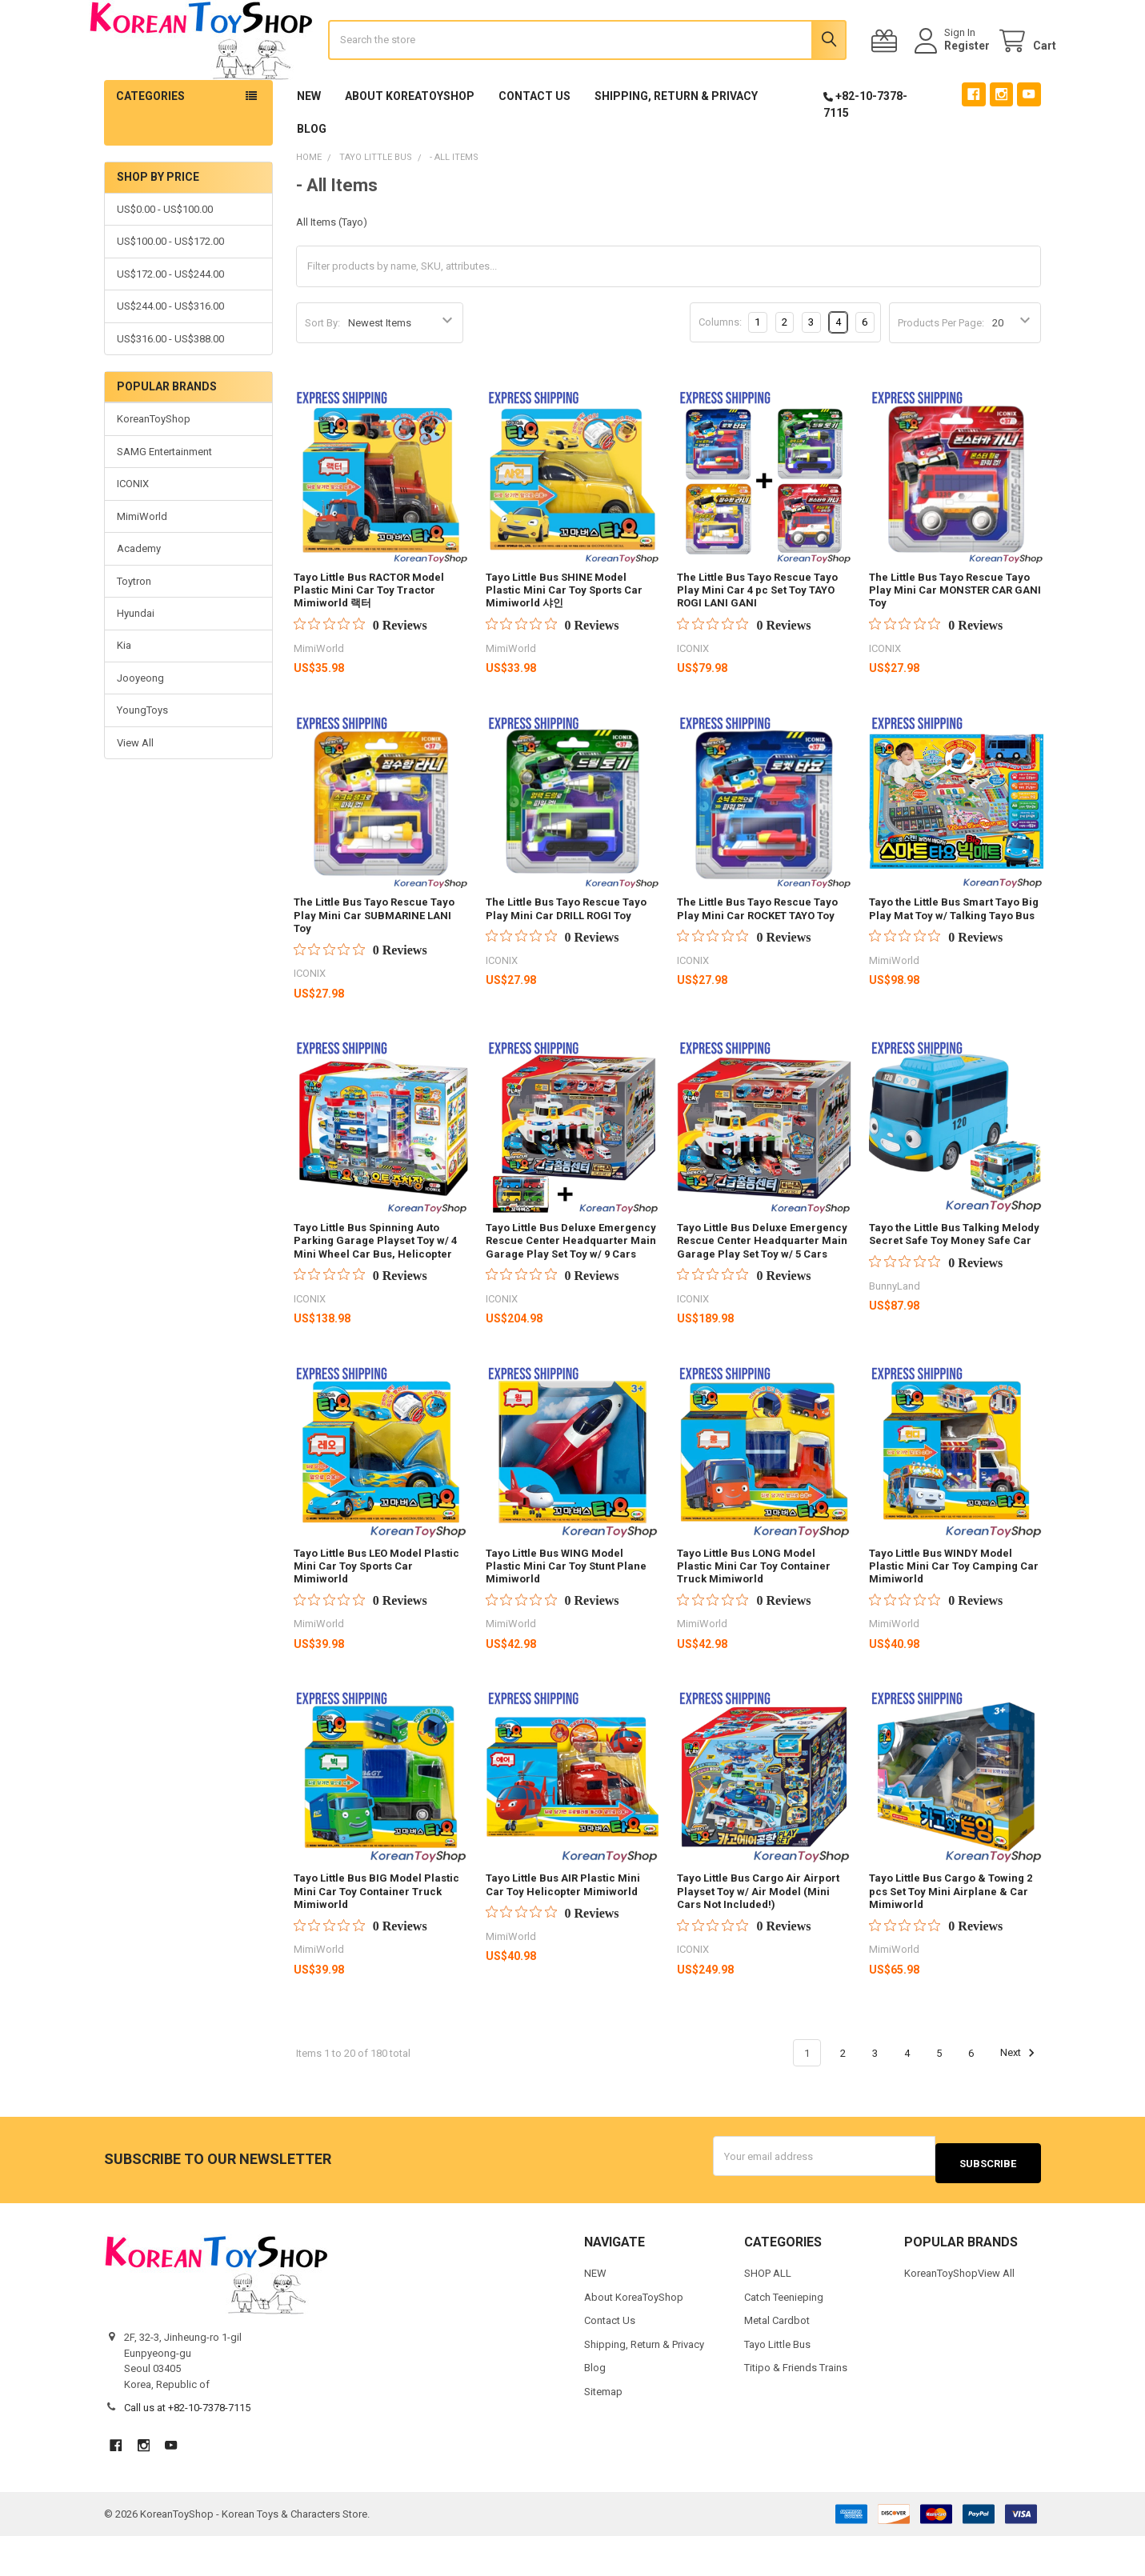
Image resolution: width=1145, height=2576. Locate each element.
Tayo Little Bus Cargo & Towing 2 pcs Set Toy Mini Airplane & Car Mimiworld (950, 1938)
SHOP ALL (767, 2313)
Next (1019, 2100)
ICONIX (133, 531)
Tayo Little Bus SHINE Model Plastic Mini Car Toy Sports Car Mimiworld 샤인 (564, 637)
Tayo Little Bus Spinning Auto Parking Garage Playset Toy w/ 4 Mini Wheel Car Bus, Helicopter (375, 1288)
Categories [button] (150, 143)
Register (952, 69)
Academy (139, 596)
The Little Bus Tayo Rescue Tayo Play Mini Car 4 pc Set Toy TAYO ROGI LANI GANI (757, 637)
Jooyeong (140, 725)
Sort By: (322, 370)
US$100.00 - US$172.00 (170, 288)
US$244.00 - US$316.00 (170, 353)
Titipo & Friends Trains (795, 2408)
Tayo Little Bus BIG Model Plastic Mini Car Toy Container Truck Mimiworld (376, 1938)
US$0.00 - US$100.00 (165, 256)
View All (135, 790)
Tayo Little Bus (777, 2384)
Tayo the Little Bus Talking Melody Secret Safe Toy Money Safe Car (954, 1281)
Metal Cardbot (777, 2360)
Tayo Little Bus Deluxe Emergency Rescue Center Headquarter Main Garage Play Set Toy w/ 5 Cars (762, 1288)
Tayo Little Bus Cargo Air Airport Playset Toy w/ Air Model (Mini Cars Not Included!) (758, 1938)
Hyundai (135, 660)
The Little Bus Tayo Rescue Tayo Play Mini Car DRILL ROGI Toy (566, 955)
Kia (124, 692)
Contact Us (534, 143)
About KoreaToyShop (409, 143)
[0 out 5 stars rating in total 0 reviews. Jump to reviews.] (360, 672)
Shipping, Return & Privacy (676, 143)
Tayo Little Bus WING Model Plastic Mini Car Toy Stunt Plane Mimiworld (566, 1613)
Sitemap (603, 2431)
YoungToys (142, 757)
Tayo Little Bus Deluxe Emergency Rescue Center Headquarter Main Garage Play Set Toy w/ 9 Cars (571, 1288)
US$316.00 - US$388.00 (170, 386)
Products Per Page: (941, 370)
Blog (311, 176)
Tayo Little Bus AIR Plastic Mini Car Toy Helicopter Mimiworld (563, 1931)
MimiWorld (142, 564)
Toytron (134, 628)
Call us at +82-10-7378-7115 (187, 2448)
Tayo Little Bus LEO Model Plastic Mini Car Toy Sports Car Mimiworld (376, 1613)
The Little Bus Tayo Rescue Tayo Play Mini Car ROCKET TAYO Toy (757, 955)
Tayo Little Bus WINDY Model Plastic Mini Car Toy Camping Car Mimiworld (954, 1613)
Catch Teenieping (783, 2336)
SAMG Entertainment (164, 499)
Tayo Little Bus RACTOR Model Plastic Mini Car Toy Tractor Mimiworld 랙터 (369, 637)
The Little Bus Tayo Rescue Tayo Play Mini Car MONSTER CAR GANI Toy (955, 637)
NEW (309, 143)
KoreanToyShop (153, 466)
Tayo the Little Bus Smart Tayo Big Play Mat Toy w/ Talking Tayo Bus (954, 955)
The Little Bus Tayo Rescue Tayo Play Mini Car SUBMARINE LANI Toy (374, 962)
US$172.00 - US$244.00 (170, 321)
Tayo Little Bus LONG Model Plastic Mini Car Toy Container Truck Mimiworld (754, 1613)
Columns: (720, 369)
